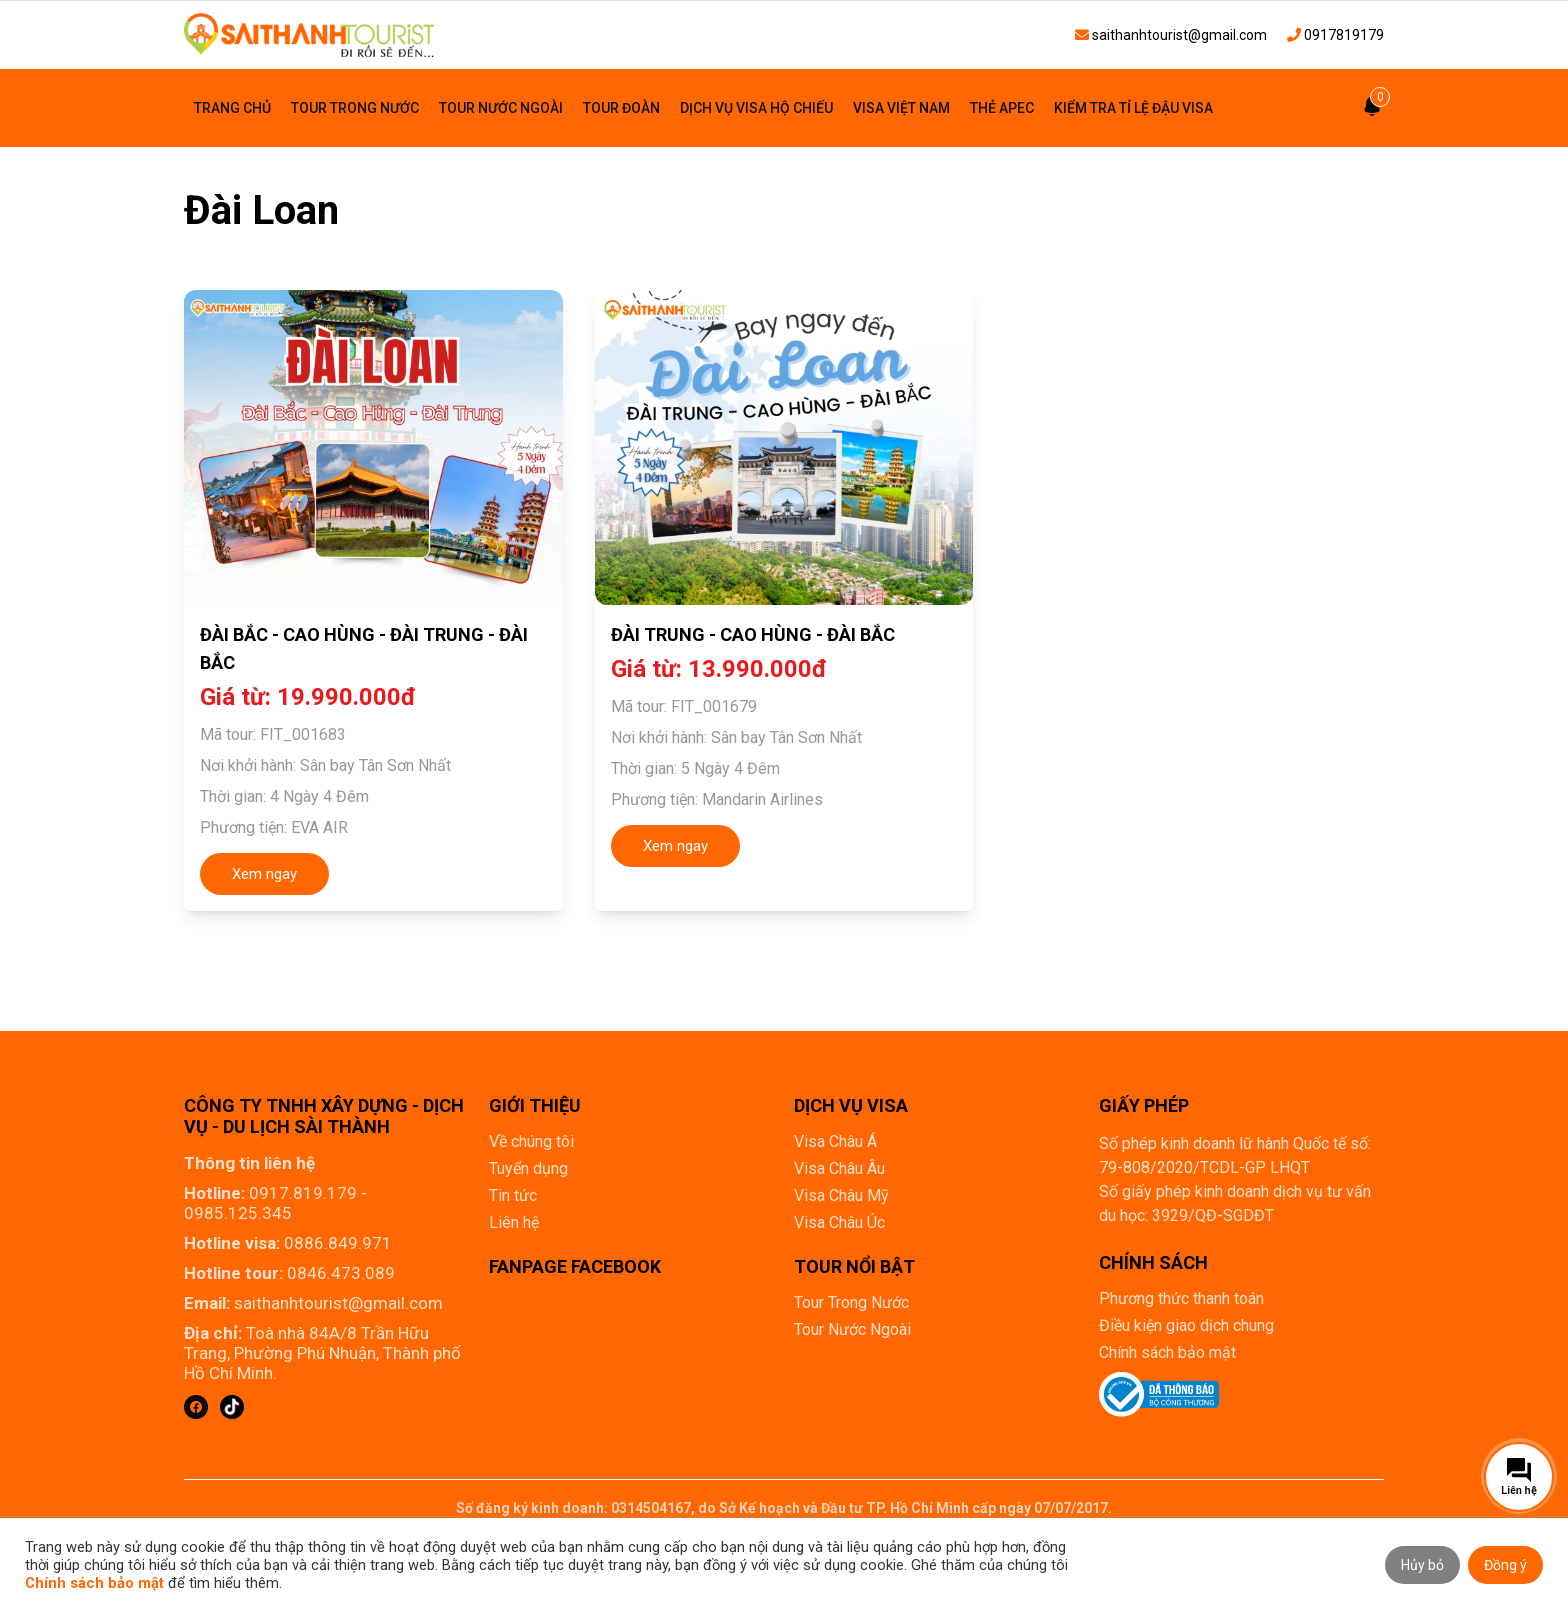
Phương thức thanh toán (1181, 1298)
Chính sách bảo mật (1167, 1352)
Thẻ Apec (1002, 108)
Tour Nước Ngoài (501, 108)
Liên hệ (514, 1222)
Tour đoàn (621, 108)
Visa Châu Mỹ (841, 1195)
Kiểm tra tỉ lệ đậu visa (1133, 108)
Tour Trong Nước (355, 108)
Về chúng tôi (531, 1141)
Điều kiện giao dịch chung (1186, 1325)
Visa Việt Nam (901, 108)
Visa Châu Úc (839, 1222)
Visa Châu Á (835, 1141)
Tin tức (513, 1195)
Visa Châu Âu (839, 1168)
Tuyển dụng (528, 1168)
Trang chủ (232, 108)
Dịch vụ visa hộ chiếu (756, 108)
